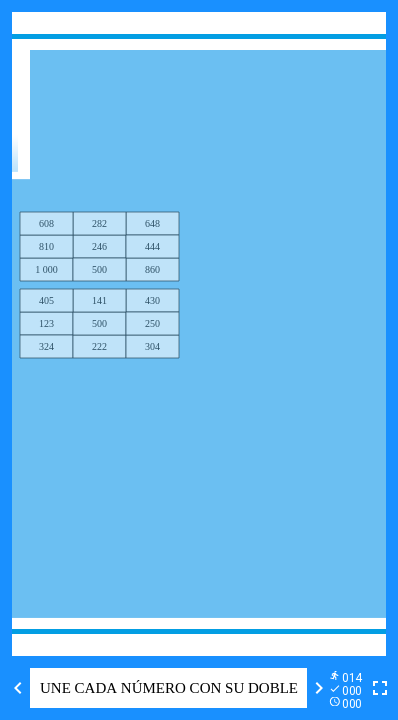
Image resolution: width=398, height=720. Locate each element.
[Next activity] (319, 688)
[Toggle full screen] (380, 688)
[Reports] (349, 688)
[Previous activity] (18, 688)
